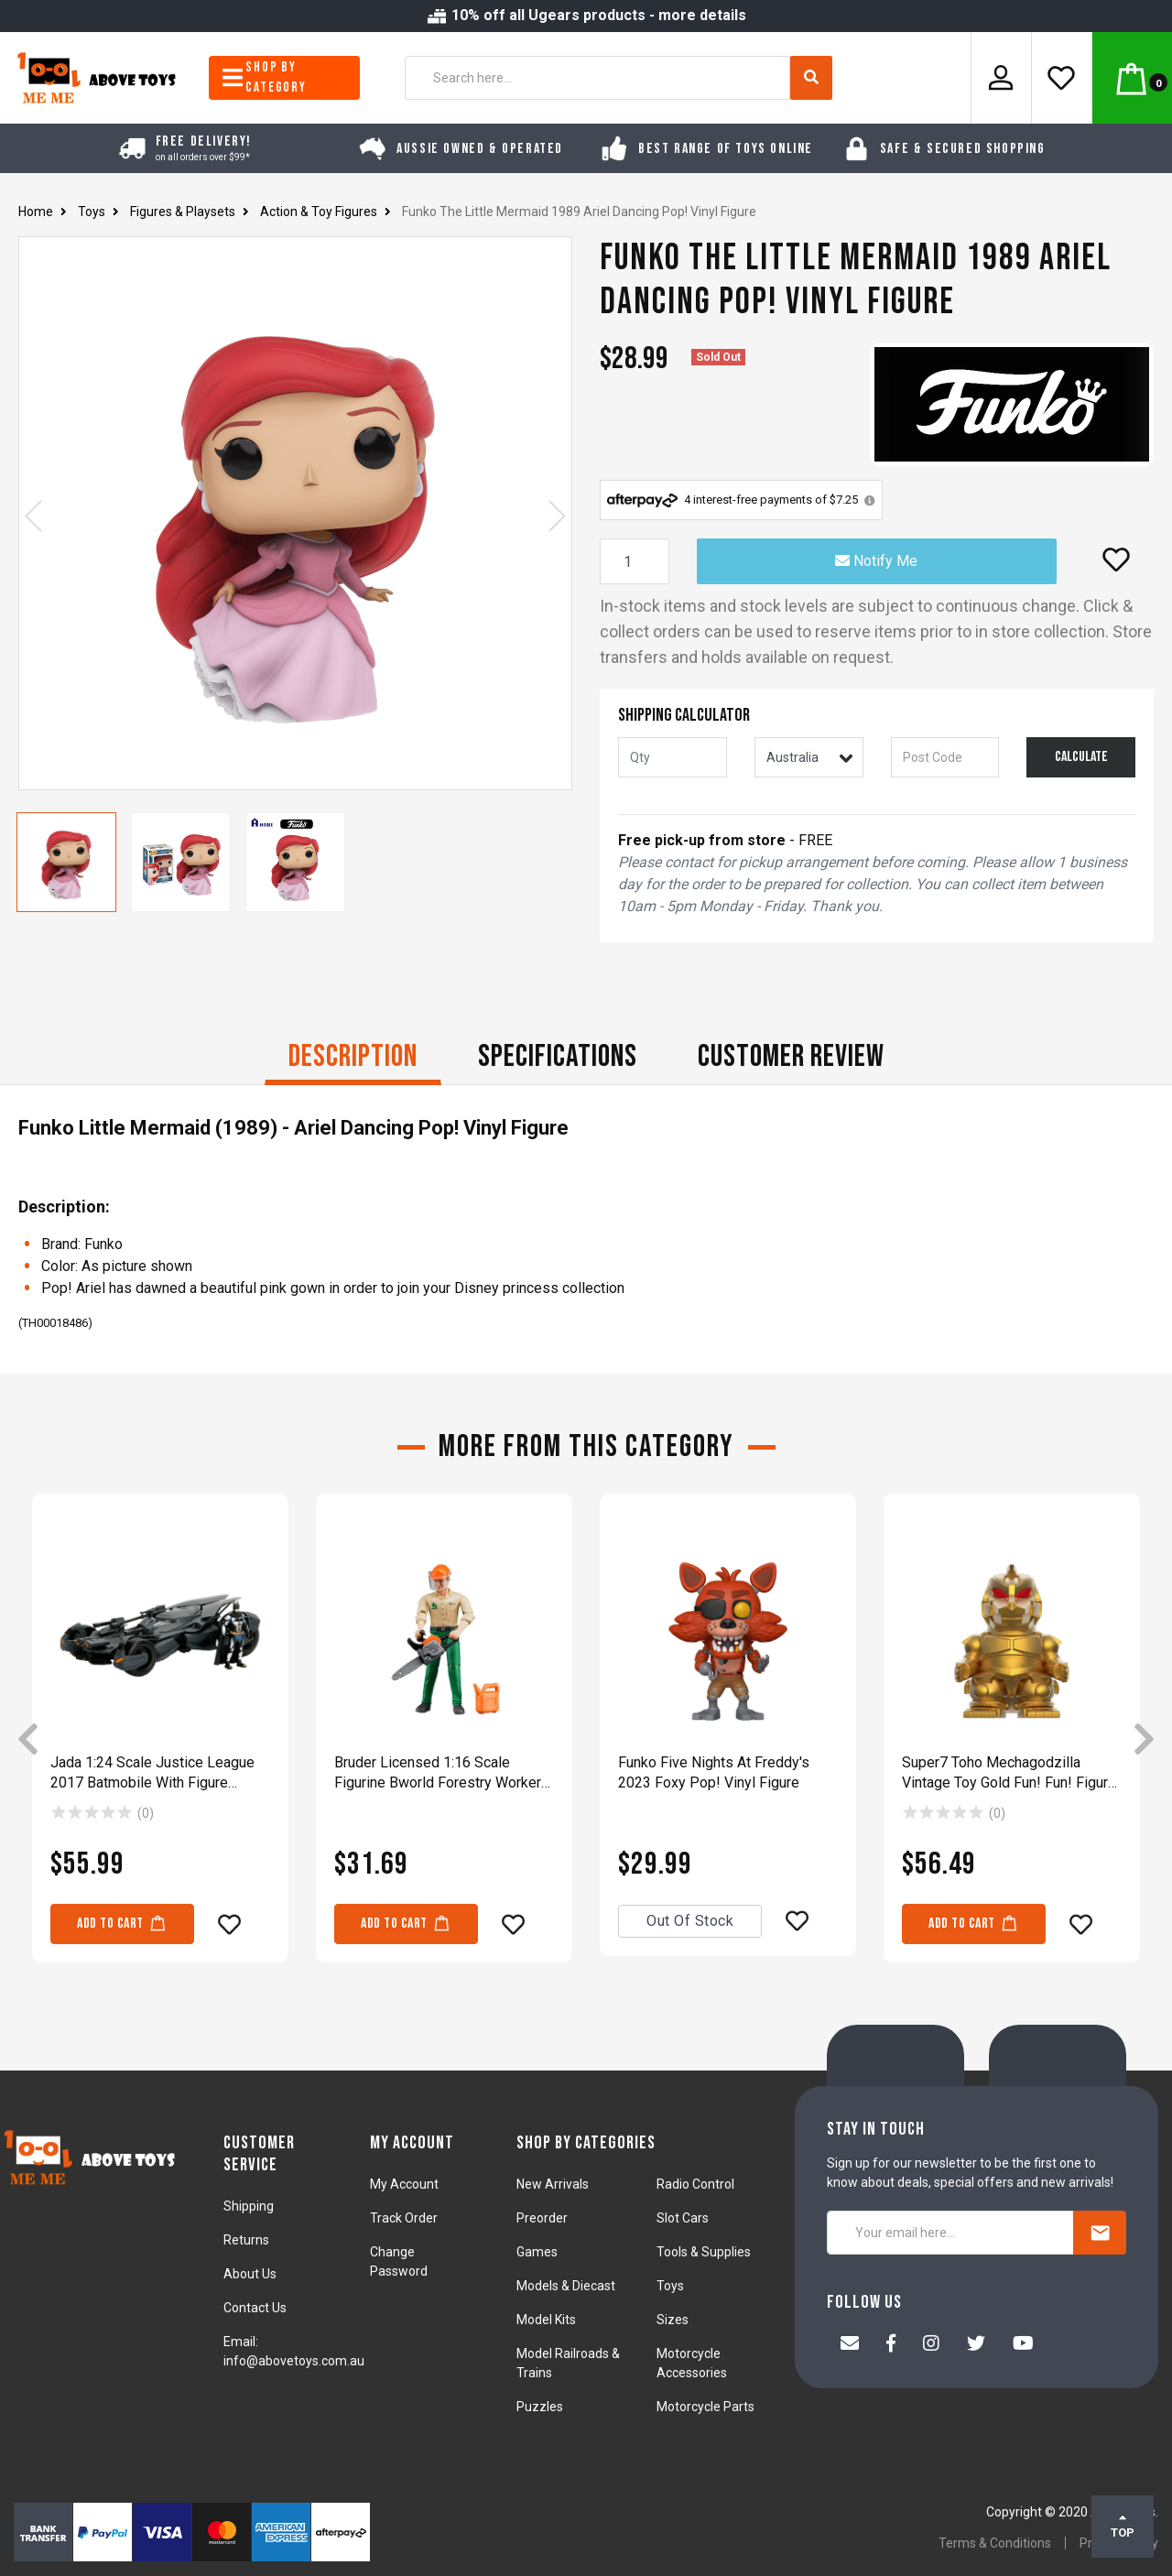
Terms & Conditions (995, 2543)
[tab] (353, 1058)
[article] (160, 1741)
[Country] (808, 757)
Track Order (404, 2218)
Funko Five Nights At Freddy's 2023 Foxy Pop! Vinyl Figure (713, 1772)
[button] (1116, 559)
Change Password (399, 2261)
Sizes (673, 2319)
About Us (250, 2273)
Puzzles (539, 2406)
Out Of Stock (689, 1920)
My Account (404, 2184)
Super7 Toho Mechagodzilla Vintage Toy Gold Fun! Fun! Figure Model (1009, 1773)
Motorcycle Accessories (692, 2363)
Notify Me (876, 561)
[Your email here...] (950, 2233)
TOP (1122, 2525)
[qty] (672, 757)
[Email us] (850, 2345)
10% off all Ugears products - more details (586, 15)
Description (353, 1056)
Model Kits (546, 2319)
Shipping (248, 2206)
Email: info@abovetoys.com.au (293, 2351)
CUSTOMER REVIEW (791, 1056)
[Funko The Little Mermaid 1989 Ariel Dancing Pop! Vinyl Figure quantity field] (634, 561)
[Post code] (945, 757)
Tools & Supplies (704, 2251)
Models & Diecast (565, 2285)
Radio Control (695, 2184)
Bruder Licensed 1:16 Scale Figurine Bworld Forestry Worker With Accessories (437, 1773)
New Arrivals (552, 2184)
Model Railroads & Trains (568, 2363)
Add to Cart (122, 1922)
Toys (670, 2285)
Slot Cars (683, 2218)
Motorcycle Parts (705, 2406)
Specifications (557, 1056)
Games (537, 2251)
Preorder (542, 2218)
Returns (246, 2240)
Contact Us (255, 2307)
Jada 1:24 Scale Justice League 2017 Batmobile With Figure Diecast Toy (152, 1773)
